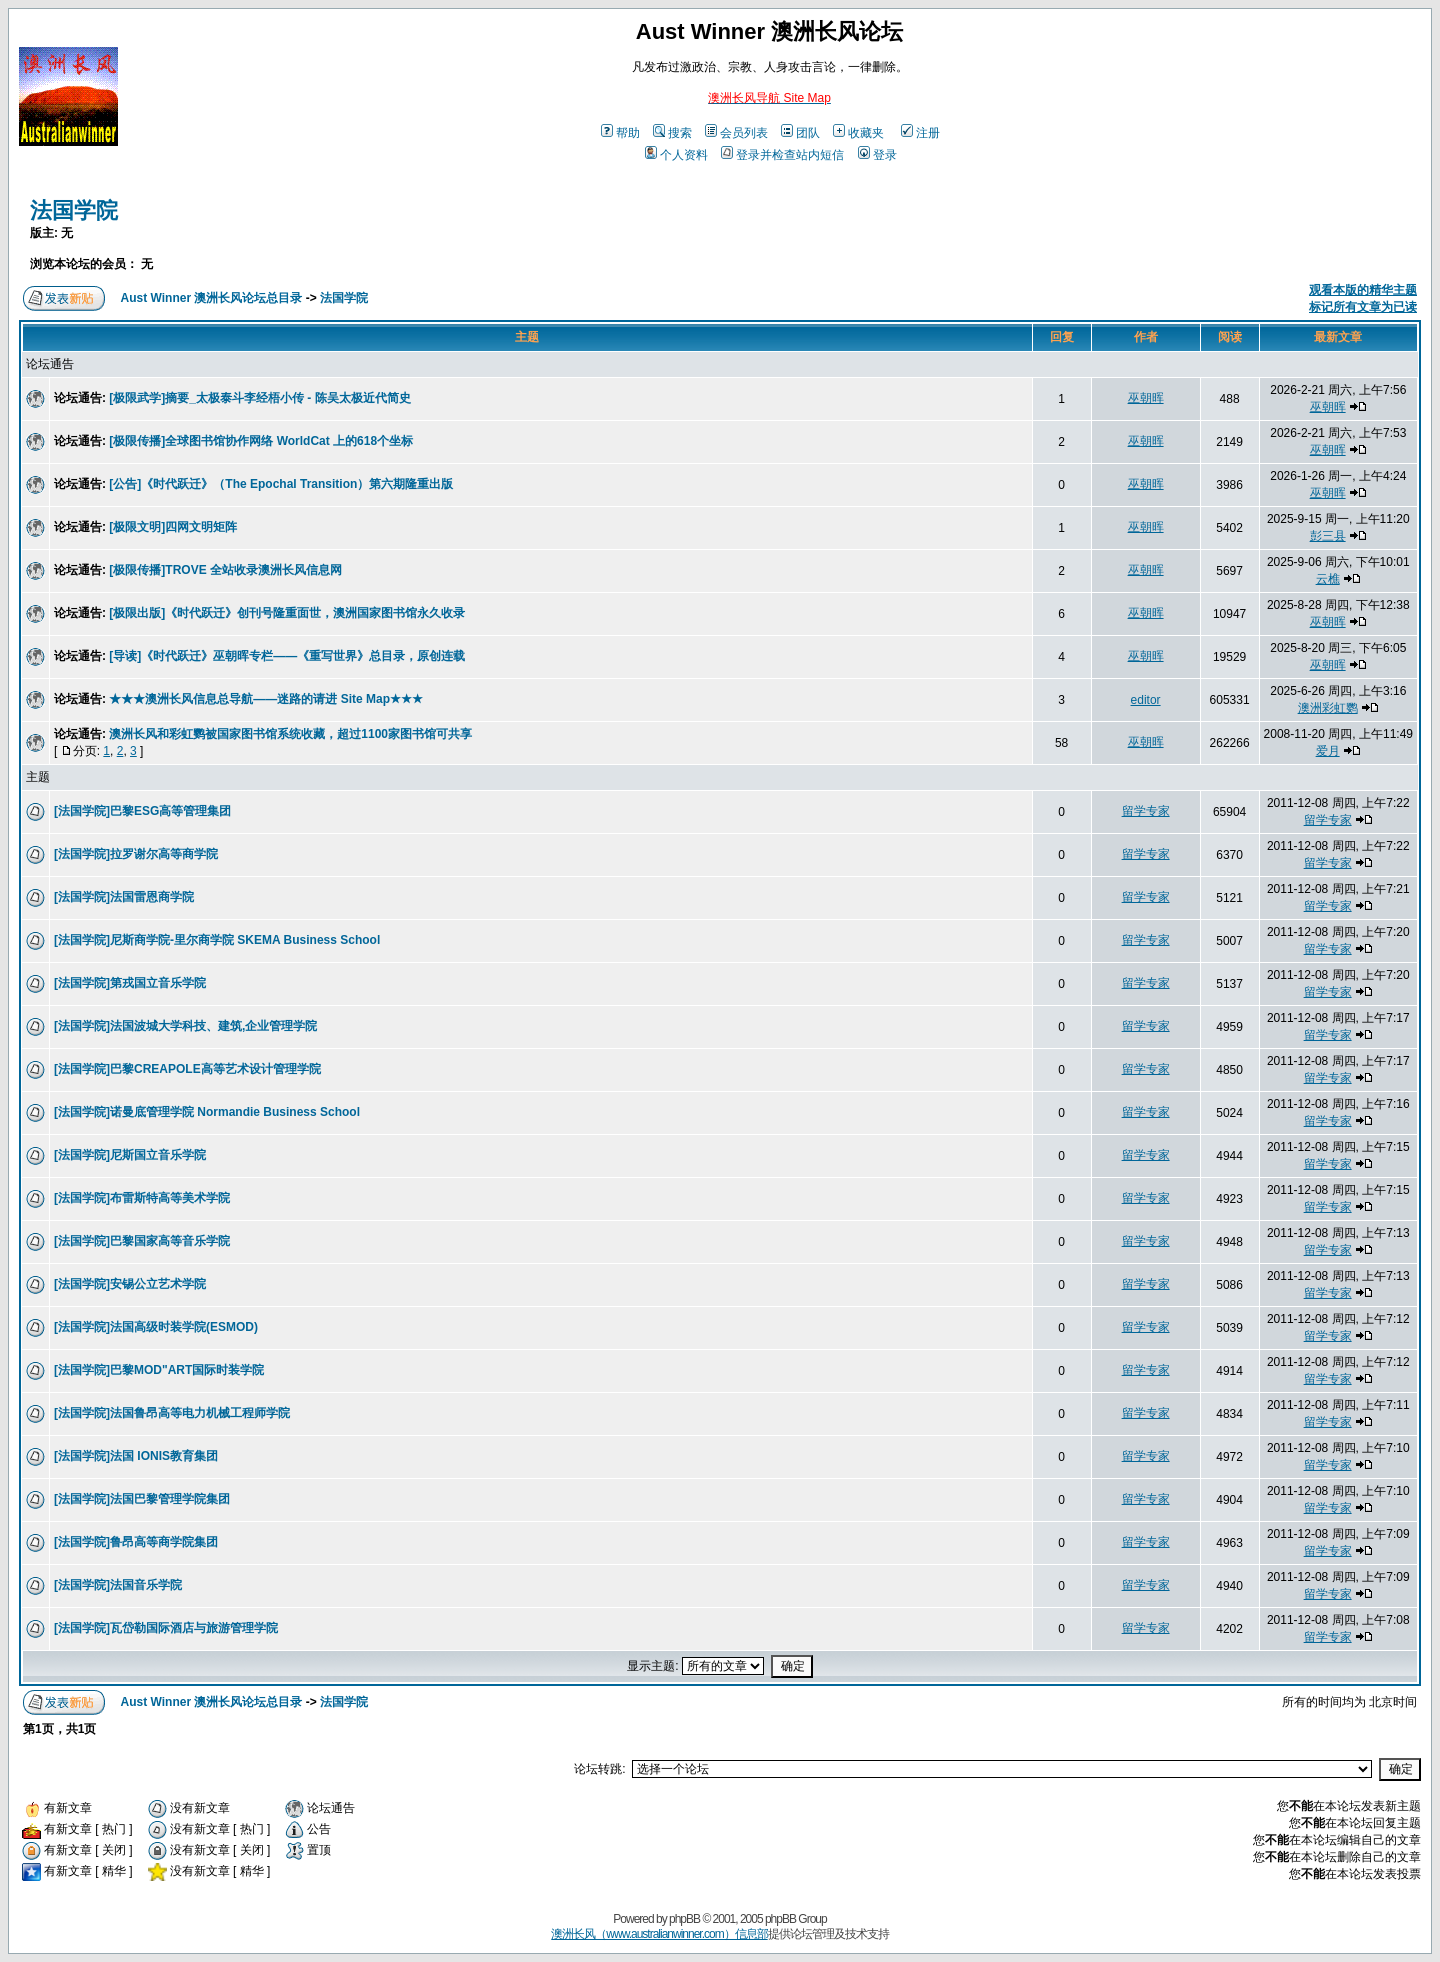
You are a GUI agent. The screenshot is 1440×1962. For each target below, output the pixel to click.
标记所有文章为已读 (1363, 307)
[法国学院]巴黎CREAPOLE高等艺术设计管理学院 (187, 1069)
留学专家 (1146, 811)
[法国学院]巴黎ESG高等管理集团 (142, 811)
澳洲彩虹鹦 (1328, 708)
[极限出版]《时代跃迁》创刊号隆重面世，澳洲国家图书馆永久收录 (287, 613)
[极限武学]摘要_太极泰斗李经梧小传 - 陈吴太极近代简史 (259, 398)
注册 (920, 133)
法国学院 (74, 210)
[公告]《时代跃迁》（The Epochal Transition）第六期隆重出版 (281, 484)
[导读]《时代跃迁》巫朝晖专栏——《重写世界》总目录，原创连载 (287, 656)
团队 (800, 133)
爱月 (1328, 751)
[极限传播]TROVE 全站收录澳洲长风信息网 (225, 570)
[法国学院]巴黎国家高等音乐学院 (142, 1241)
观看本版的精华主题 (1363, 290)
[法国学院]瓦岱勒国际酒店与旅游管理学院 (166, 1628)
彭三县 (1328, 536)
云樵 (1328, 579)
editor (1146, 700)
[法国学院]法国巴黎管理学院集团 (142, 1499)
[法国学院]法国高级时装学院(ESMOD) (156, 1327)
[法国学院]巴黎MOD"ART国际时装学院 (159, 1370)
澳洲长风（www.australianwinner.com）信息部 (659, 1934)
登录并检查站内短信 (782, 155)
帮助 (620, 133)
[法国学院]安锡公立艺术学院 (130, 1284)
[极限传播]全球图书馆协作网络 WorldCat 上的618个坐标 (261, 441)
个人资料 (676, 155)
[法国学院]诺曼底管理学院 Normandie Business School (207, 1112)
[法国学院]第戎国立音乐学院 (130, 983)
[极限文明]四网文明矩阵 (173, 527)
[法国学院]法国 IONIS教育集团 (136, 1456)
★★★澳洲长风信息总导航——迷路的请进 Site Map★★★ (266, 699)
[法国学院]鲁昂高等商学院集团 (136, 1542)
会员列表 (736, 133)
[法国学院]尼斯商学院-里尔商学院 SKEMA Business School (217, 940)
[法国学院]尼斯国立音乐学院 (130, 1155)
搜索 (672, 133)
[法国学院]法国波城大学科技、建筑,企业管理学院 (185, 1026)
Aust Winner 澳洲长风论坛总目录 (212, 298)
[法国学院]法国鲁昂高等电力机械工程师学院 (172, 1413)
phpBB (684, 1919)
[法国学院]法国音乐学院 (118, 1585)
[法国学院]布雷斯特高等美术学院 (142, 1198)
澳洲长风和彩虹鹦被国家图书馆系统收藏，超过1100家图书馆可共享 (290, 734)
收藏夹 (858, 133)
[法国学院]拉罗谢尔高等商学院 (136, 854)
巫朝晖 (1146, 398)
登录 (877, 155)
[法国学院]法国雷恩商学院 (124, 897)
